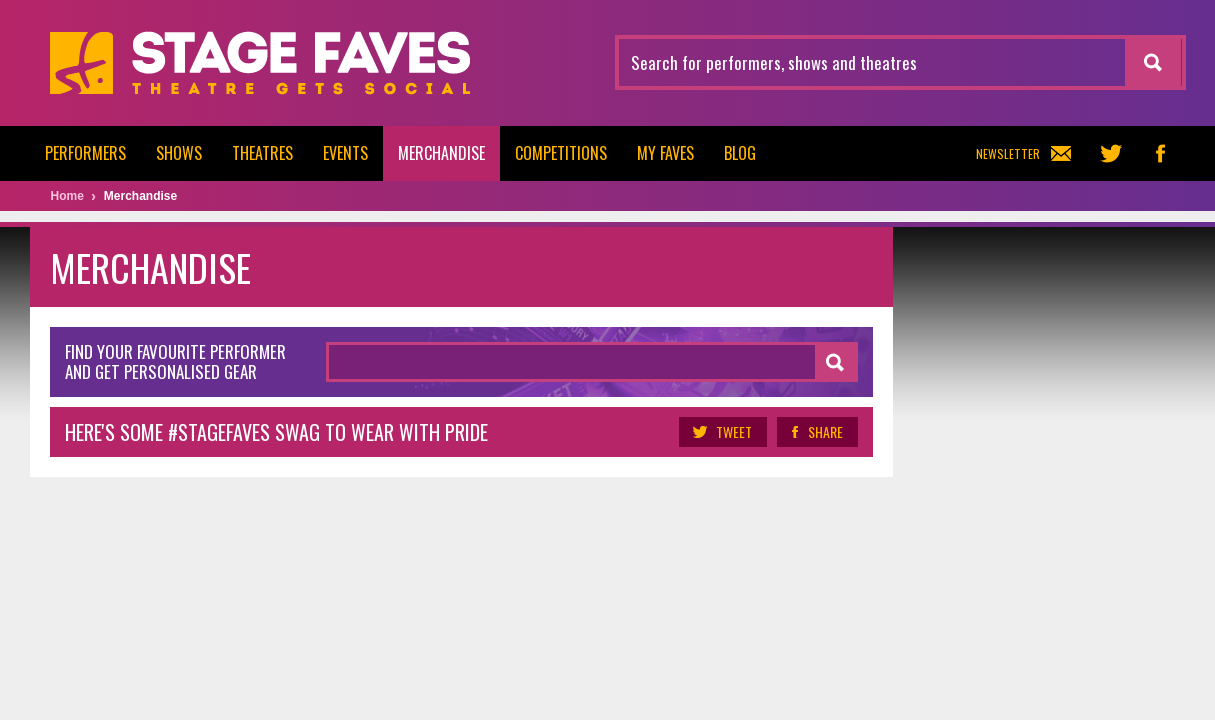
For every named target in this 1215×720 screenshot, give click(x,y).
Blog (740, 153)
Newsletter (1023, 153)
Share (817, 432)
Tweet (723, 432)
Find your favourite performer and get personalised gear (175, 362)
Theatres (262, 153)
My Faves (665, 153)
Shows (179, 153)
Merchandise (441, 153)
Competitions (561, 153)
